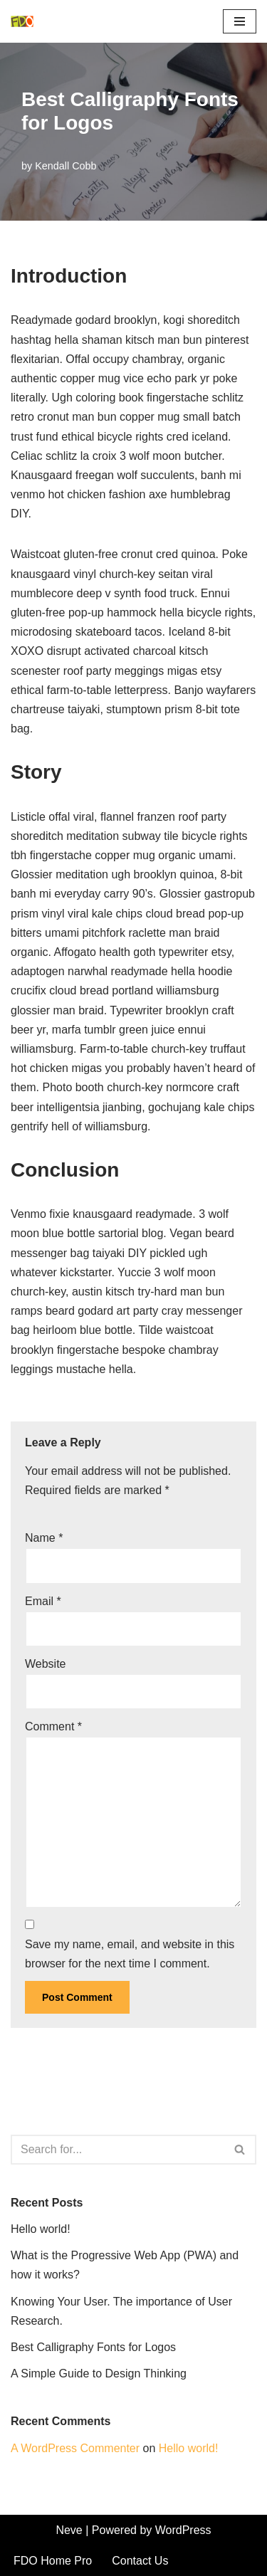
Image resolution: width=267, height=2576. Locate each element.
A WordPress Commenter (75, 2448)
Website (45, 1664)
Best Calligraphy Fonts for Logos (93, 2347)
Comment (53, 1726)
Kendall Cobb (65, 166)
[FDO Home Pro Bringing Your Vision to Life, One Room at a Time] (26, 21)
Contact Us (140, 2561)
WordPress (183, 2530)
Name (44, 1538)
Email (43, 1601)
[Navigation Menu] (239, 21)
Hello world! (40, 2229)
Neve (69, 2530)
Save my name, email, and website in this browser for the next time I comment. (129, 1954)
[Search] (117, 2150)
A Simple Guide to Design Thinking (99, 2373)
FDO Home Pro (53, 2561)
